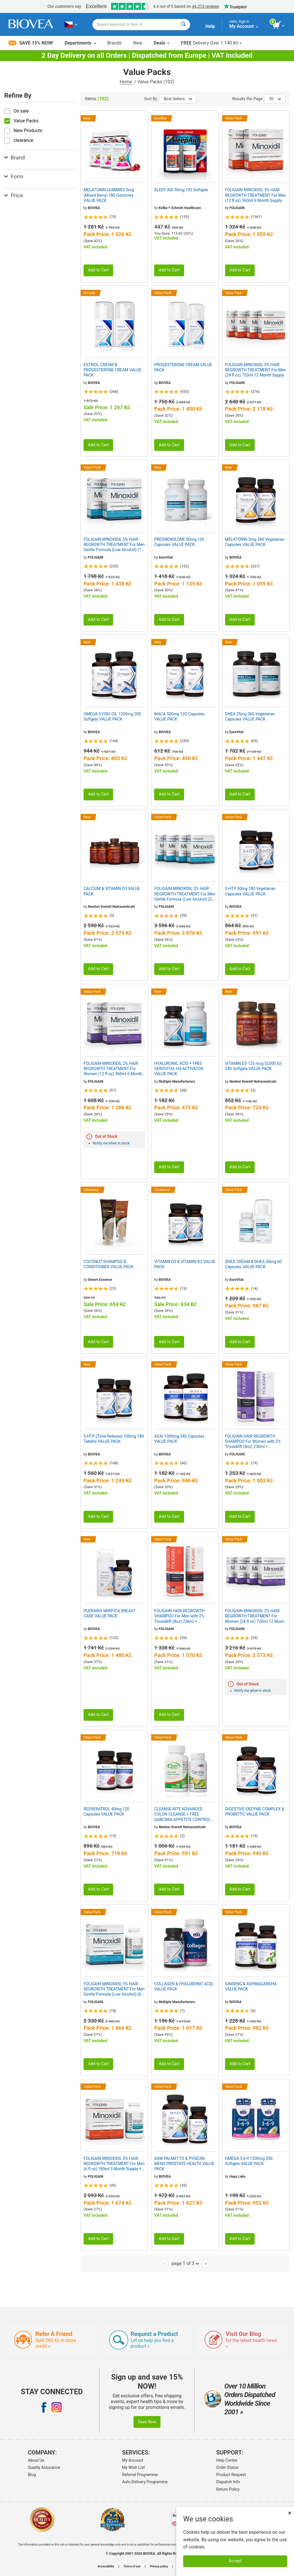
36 (275, 98)
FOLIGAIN (237, 208)
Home (126, 81)
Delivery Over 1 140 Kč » (211, 43)
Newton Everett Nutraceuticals (111, 907)
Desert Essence (100, 1280)
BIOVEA (94, 208)
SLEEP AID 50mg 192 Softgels (181, 190)
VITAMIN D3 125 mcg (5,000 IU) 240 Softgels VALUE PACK (253, 1066)
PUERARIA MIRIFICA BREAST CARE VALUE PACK (110, 1613)
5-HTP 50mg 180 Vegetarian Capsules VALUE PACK (250, 891)
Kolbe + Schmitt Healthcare (180, 208)
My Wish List (133, 2467)
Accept (235, 2560)
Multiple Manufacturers (177, 1082)
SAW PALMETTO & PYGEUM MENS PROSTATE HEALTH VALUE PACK (184, 2163)
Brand (14, 157)
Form (13, 176)
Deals (161, 43)
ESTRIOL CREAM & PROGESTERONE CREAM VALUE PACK (112, 369)
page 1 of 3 (185, 2263)
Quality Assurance (44, 2467)
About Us (36, 2460)
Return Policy (228, 2489)
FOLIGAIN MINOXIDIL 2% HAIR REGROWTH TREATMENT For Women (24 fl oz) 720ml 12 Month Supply (255, 1616)
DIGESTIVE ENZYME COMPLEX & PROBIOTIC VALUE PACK (254, 1811)
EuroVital (166, 557)
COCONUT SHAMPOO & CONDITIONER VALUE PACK (108, 1264)
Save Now (147, 2421)
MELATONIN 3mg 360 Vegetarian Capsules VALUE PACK (255, 542)
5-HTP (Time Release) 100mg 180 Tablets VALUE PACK (114, 1439)
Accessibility (106, 2566)
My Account (132, 2460)
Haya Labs (237, 2177)
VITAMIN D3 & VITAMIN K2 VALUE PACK (184, 1264)
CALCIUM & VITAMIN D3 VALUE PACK (112, 891)
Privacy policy (159, 2566)
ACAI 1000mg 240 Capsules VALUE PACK (179, 1439)
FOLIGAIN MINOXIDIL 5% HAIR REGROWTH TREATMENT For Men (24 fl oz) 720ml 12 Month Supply (255, 369)
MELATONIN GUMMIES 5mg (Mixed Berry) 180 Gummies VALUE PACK (109, 195)
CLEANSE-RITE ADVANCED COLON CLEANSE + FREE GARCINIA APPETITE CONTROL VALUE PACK (182, 1814)
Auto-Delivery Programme (145, 2482)
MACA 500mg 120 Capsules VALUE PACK (179, 716)
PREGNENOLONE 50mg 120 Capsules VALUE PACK (179, 542)
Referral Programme (140, 2474)
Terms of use (131, 2566)
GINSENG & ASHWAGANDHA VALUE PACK (251, 1986)
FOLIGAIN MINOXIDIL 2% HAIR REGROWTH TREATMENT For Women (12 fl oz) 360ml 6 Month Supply (113, 1069)
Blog (32, 2474)
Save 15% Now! (31, 43)
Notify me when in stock (111, 1143)
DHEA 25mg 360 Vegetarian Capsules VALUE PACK (250, 716)
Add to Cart (98, 270)
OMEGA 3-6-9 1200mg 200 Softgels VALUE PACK (248, 2161)
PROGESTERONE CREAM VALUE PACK (183, 367)
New (137, 43)
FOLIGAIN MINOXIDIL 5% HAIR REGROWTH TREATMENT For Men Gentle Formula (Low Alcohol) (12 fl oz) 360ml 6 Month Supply (114, 545)
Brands (114, 43)
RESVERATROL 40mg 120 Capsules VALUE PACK (106, 1811)
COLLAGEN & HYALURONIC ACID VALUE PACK (183, 1986)
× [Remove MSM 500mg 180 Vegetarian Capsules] (289, 2513)
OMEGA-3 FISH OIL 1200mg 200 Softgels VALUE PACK (112, 716)
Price (13, 195)
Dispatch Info (228, 2482)
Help (210, 26)
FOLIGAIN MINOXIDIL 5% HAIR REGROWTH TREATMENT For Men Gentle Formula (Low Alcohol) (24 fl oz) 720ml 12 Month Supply (184, 894)
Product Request (231, 2474)
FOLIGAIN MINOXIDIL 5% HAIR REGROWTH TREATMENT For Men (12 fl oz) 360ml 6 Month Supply (255, 195)
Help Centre (226, 2460)
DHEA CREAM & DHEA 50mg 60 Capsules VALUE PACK (253, 1264)
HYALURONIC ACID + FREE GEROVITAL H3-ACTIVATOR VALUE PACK (178, 1068)
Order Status (227, 2467)
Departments (80, 43)
